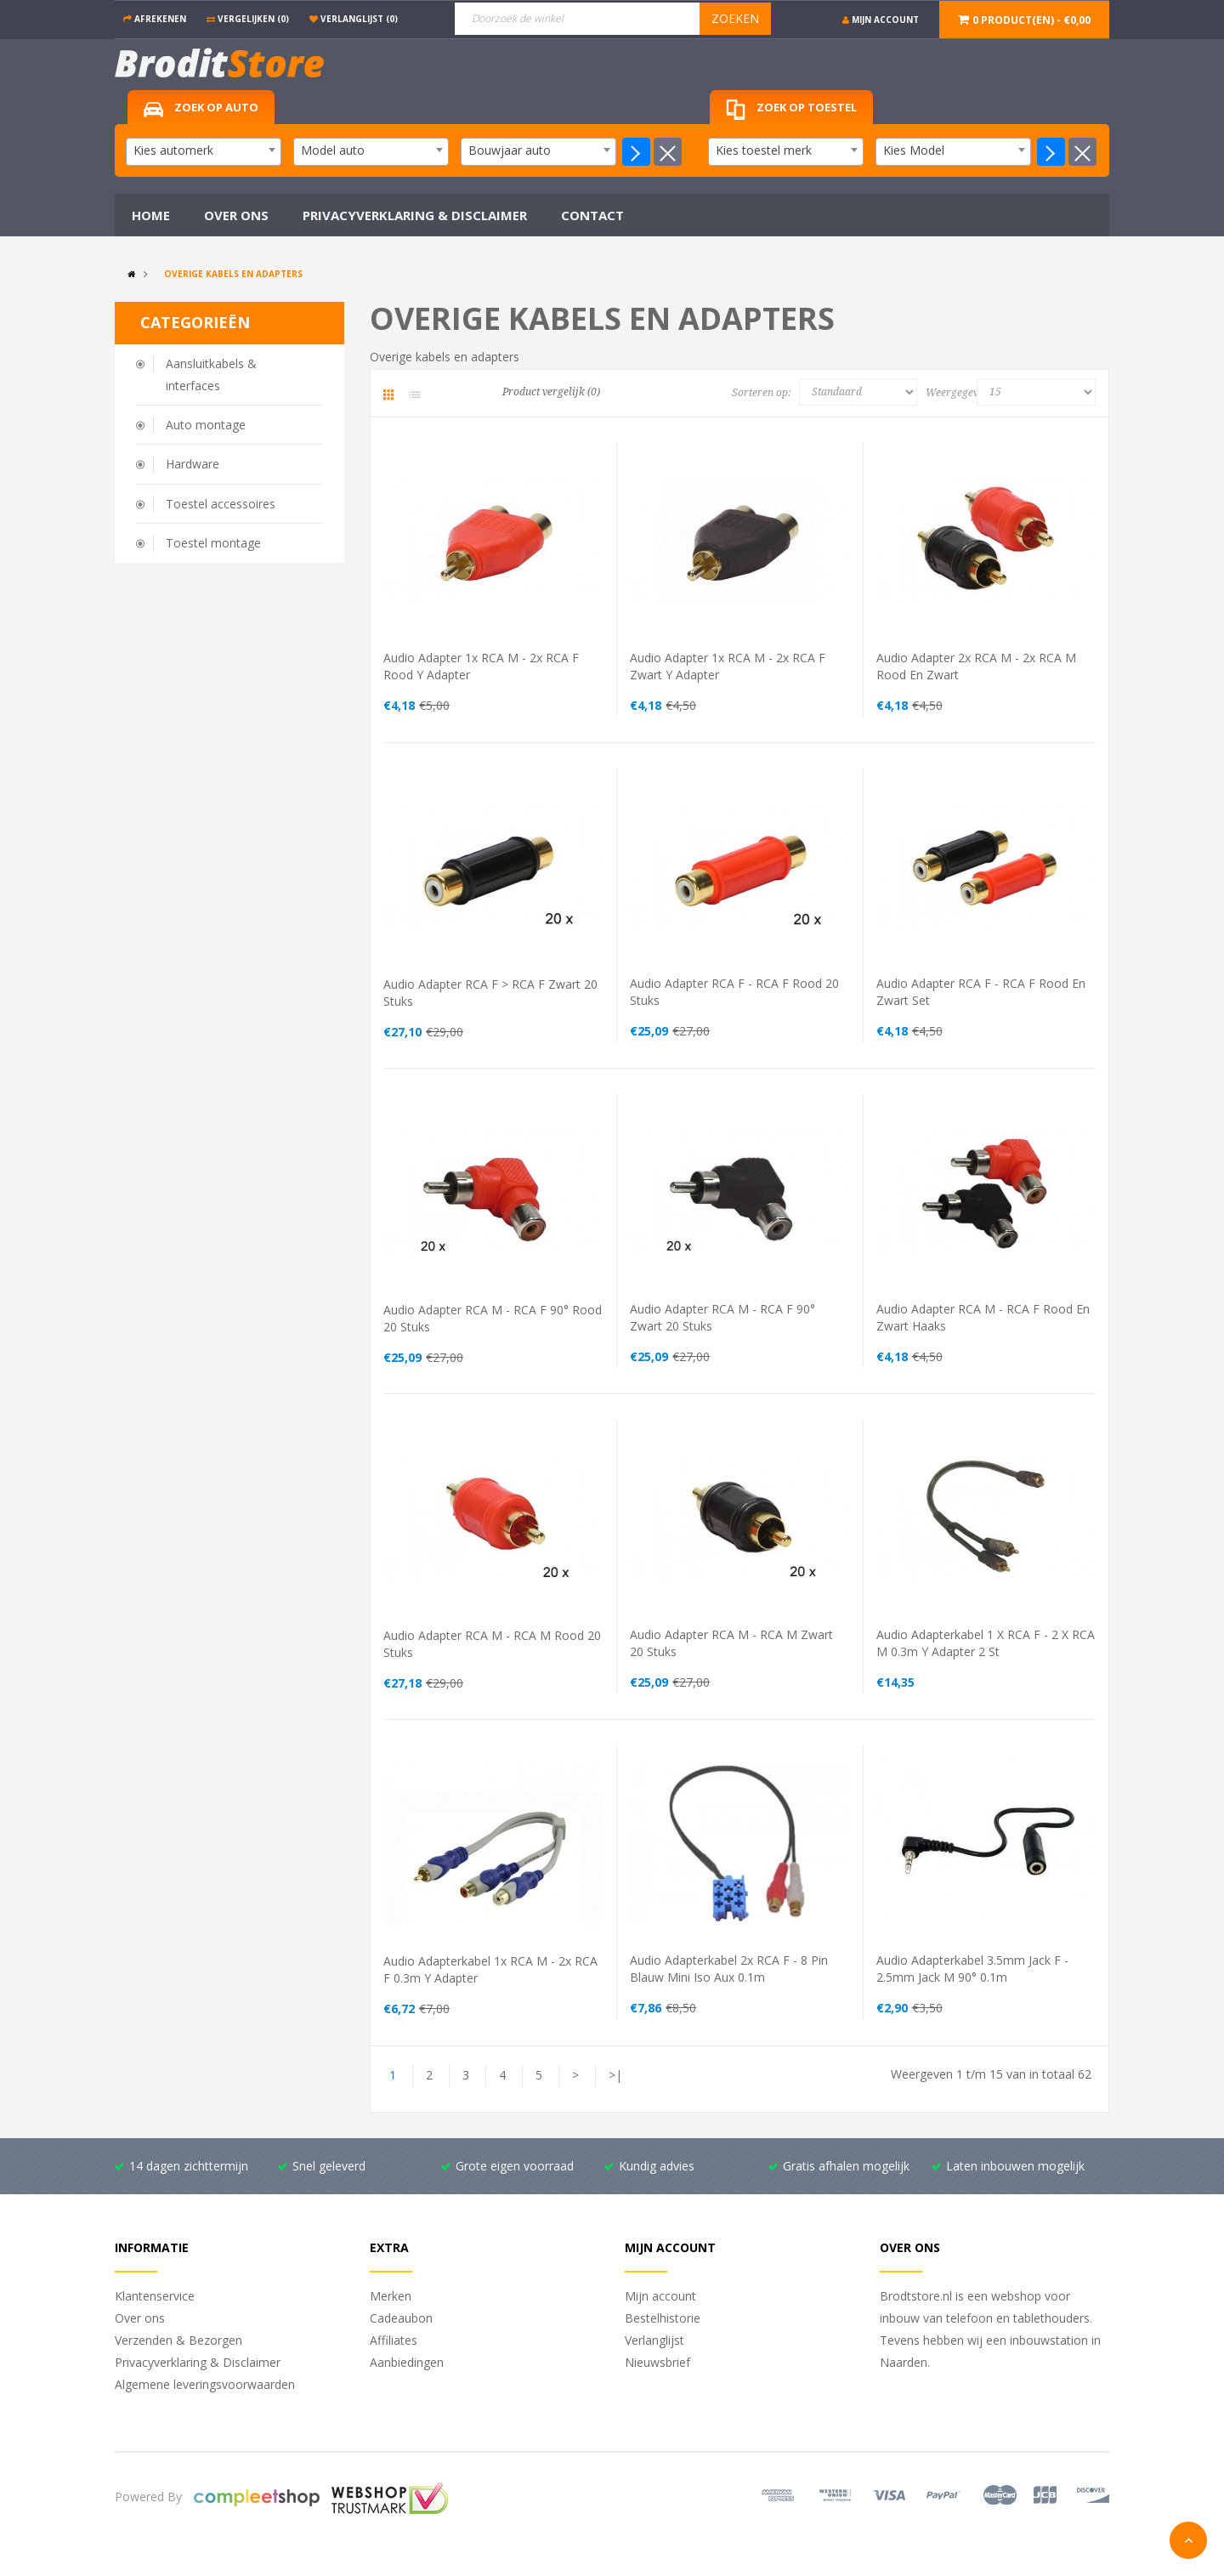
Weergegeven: (955, 393)
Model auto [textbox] (333, 150)
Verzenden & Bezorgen (178, 2340)
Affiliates (393, 2340)
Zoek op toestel (791, 110)
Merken (390, 2296)
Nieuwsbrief (657, 2362)
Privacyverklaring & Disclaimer (197, 2362)
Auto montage (206, 425)
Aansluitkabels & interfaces (211, 374)
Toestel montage (213, 543)
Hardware (192, 464)
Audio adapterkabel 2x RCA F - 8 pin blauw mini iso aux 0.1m (729, 1968)
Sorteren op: (761, 393)
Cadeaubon (401, 2318)
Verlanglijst (654, 2340)
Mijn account (660, 2296)
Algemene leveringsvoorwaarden (205, 2384)
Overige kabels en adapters (233, 274)
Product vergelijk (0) (551, 392)
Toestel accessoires (220, 504)
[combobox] (203, 152)
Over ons (140, 2318)
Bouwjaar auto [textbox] (509, 150)
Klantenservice (155, 2296)
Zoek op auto (201, 108)
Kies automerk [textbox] (173, 150)
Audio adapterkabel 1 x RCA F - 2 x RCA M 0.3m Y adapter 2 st (985, 1643)
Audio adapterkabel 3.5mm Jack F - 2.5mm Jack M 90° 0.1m (972, 1968)
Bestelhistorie (662, 2318)
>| (615, 2075)
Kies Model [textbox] (913, 150)
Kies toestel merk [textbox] (764, 150)
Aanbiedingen (407, 2362)
